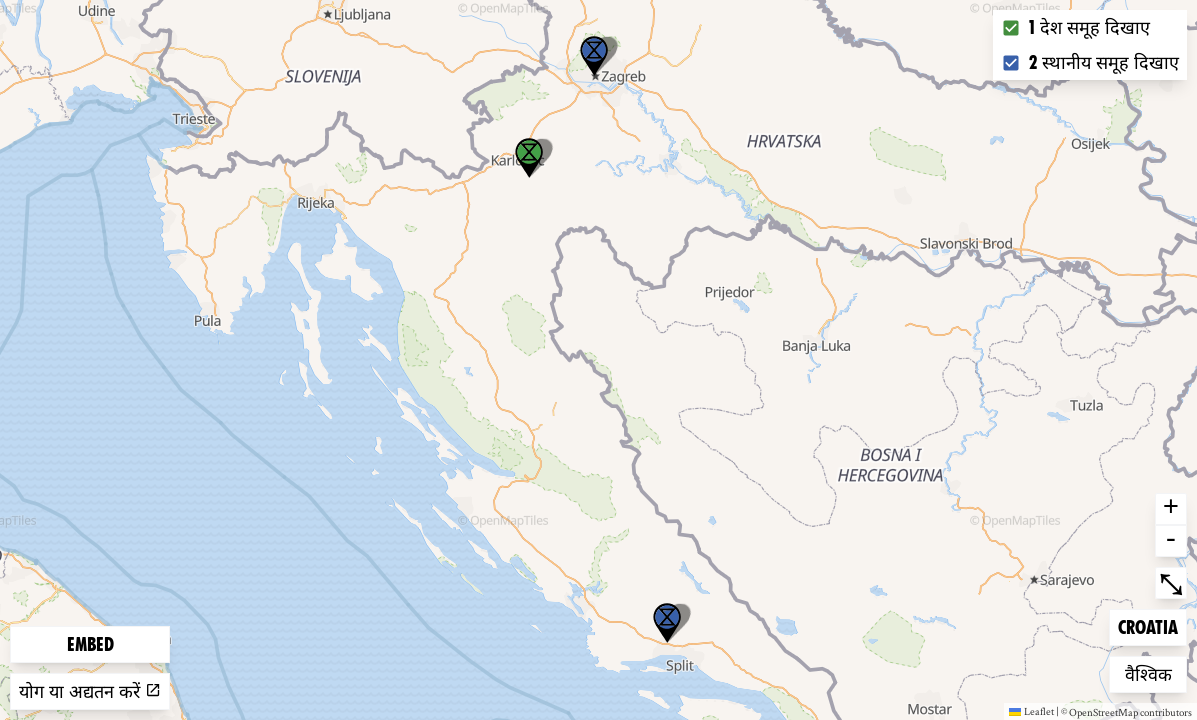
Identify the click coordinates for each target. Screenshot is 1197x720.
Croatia (1150, 625)
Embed (90, 644)
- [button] (1171, 541)
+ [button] (1171, 509)
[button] (594, 56)
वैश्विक (1156, 672)
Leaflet (1031, 711)
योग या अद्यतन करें (90, 691)
